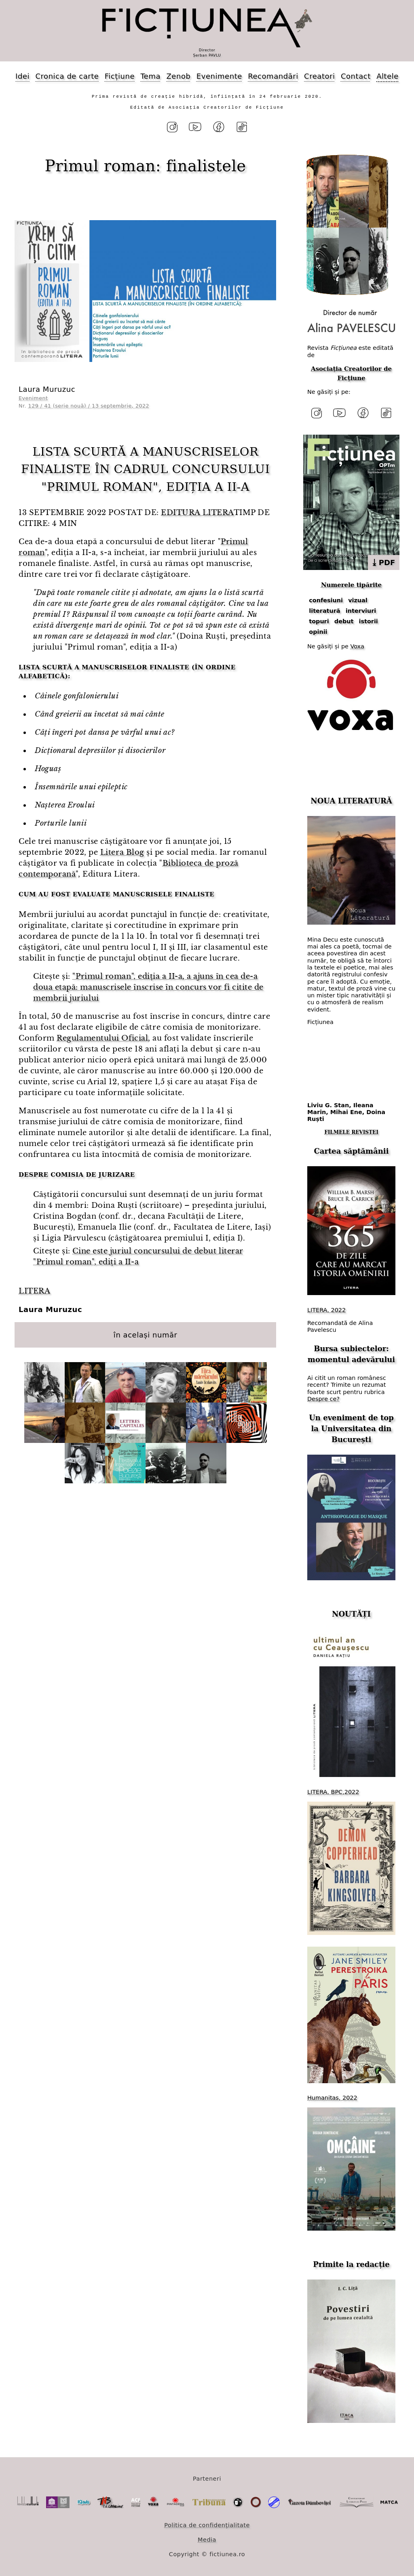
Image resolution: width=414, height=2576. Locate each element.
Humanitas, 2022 (332, 2097)
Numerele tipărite (351, 585)
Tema (150, 76)
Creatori (319, 76)
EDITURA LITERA (197, 512)
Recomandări (273, 76)
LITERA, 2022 (326, 1310)
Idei (22, 76)
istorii (368, 621)
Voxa (357, 646)
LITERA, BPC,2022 (333, 1792)
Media (207, 2539)
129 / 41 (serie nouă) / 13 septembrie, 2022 (89, 406)
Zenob (179, 76)
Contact (356, 76)
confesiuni (326, 600)
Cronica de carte (67, 76)
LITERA (34, 1291)
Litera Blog (122, 852)
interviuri (361, 611)
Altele (387, 76)
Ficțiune (120, 76)
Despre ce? (323, 1399)
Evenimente (219, 76)
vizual (358, 600)
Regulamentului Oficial (102, 1038)
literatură (324, 611)
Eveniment (33, 398)
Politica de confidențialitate (207, 2525)
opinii (318, 632)
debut (344, 621)
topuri (319, 621)
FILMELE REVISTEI (351, 1132)
